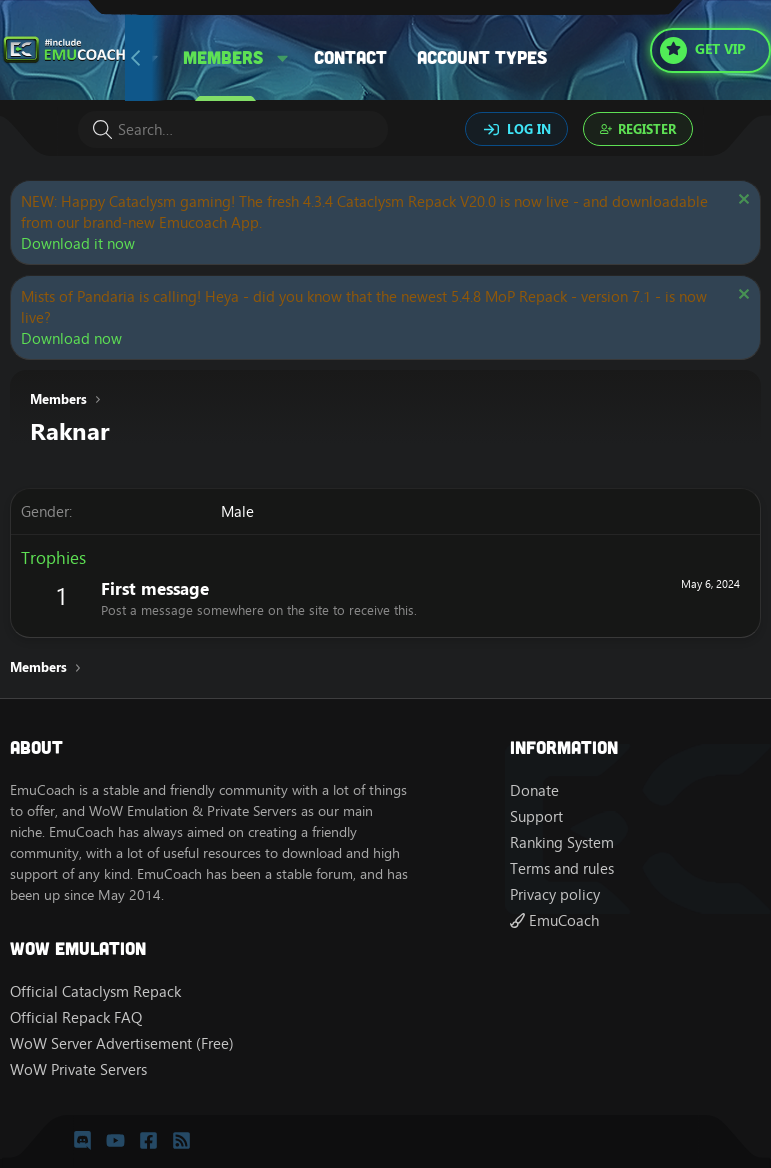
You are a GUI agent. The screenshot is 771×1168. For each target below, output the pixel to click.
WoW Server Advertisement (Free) (122, 1043)
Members (223, 57)
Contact (350, 57)
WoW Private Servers (78, 1069)
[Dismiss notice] (741, 201)
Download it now (78, 243)
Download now (71, 338)
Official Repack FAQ (76, 1017)
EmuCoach (554, 920)
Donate (534, 790)
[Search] (233, 129)
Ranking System (562, 842)
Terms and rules (562, 868)
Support (536, 816)
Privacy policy (555, 894)
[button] (283, 57)
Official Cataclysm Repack (95, 991)
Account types (482, 57)
